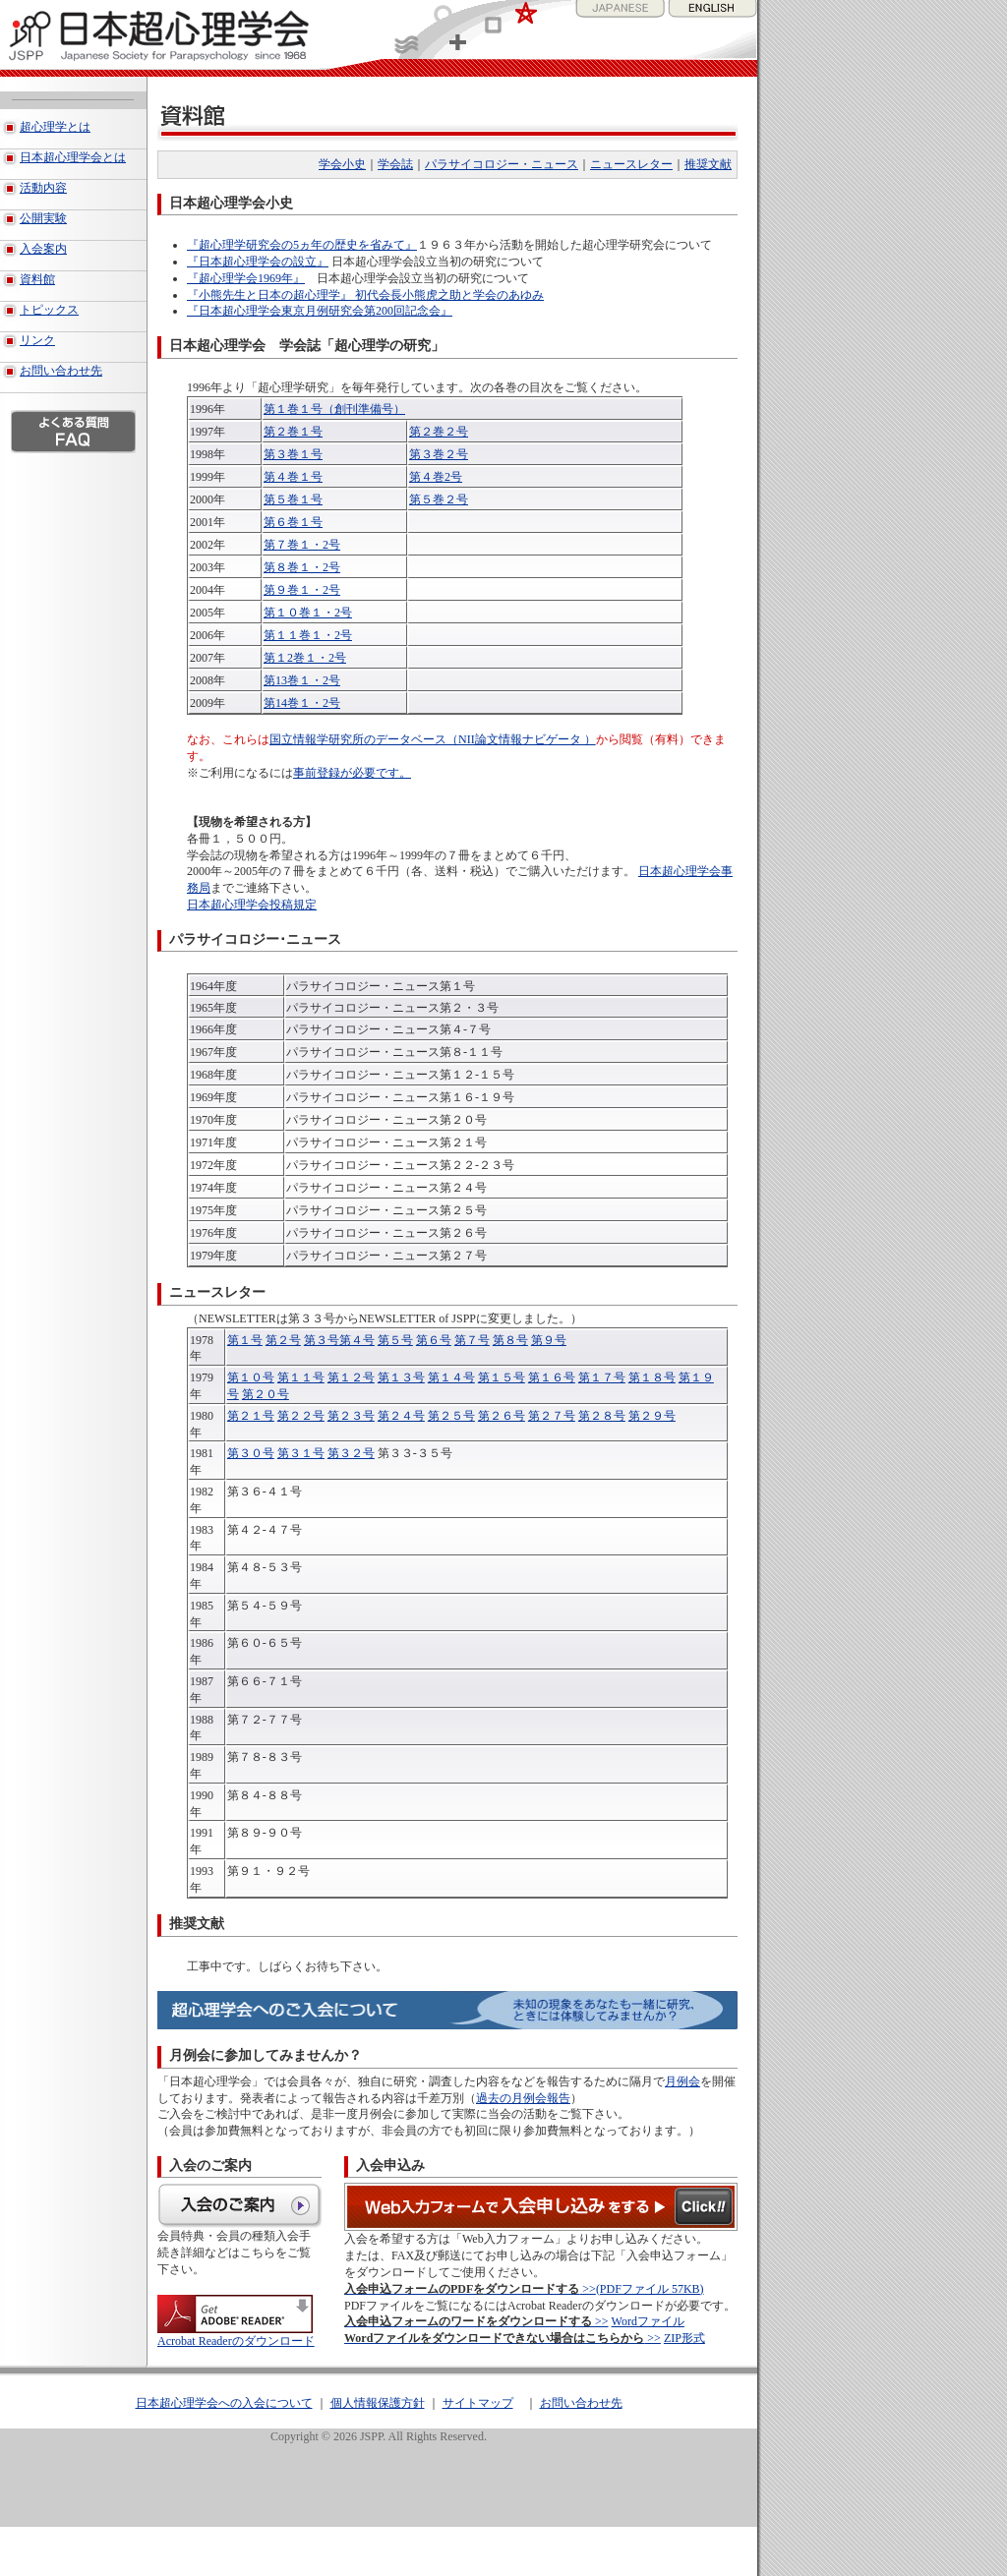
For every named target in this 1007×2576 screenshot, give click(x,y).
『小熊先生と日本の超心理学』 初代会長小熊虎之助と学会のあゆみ (365, 295)
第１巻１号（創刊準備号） (334, 409)
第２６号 (501, 1416)
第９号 (548, 1340)
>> (470, 2289)
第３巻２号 (438, 454)
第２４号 (401, 1416)
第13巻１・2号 (302, 680)
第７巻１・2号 (302, 545)
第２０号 (265, 1394)
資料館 (37, 279)
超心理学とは (55, 127)
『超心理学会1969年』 (246, 278)
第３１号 (301, 1453)
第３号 (321, 1340)
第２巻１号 (293, 432)
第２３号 (351, 1416)
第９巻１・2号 (302, 590)
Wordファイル (648, 2321)
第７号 (472, 1340)
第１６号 (551, 1377)
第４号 (357, 1340)
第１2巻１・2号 (305, 658)
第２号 (283, 1340)
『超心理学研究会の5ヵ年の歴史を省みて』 (302, 245)
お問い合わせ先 (61, 371)
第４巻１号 (293, 477)
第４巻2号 (435, 477)
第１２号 (351, 1377)
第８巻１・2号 (302, 567)
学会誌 (395, 164)
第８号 (510, 1340)
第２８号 (601, 1416)
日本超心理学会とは (73, 157)
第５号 (395, 1340)
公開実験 (43, 218)
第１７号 (601, 1377)
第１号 (245, 1340)
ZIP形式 (684, 2338)
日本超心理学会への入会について (224, 2403)
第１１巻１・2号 (308, 635)
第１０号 (250, 1377)
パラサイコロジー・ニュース (501, 164)
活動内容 (43, 188)
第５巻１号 (293, 499)
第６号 (433, 1340)
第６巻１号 (293, 522)
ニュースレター (631, 164)
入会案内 (43, 249)
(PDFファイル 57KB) (650, 2289)
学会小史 (342, 164)
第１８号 (652, 1377)
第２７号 (551, 1416)
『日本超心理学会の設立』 (257, 261)
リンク (37, 340)
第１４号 (451, 1377)
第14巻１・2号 (302, 703)
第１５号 (501, 1377)
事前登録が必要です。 (352, 773)
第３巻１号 (293, 454)
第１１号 (301, 1377)
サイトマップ (478, 2403)
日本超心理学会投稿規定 (252, 904)
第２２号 (301, 1416)
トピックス (49, 310)
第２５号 (451, 1416)
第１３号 (401, 1377)
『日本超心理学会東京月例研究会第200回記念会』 (319, 311)
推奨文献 (708, 164)
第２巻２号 (438, 432)
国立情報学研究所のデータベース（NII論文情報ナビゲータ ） (432, 739)
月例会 (682, 2081)
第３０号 (250, 1453)
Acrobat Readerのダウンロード (236, 2335)
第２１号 (250, 1416)
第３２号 (351, 1453)
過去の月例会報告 (523, 2098)
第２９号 (652, 1416)
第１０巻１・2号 (308, 612)
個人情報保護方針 (377, 2403)
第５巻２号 (438, 499)
